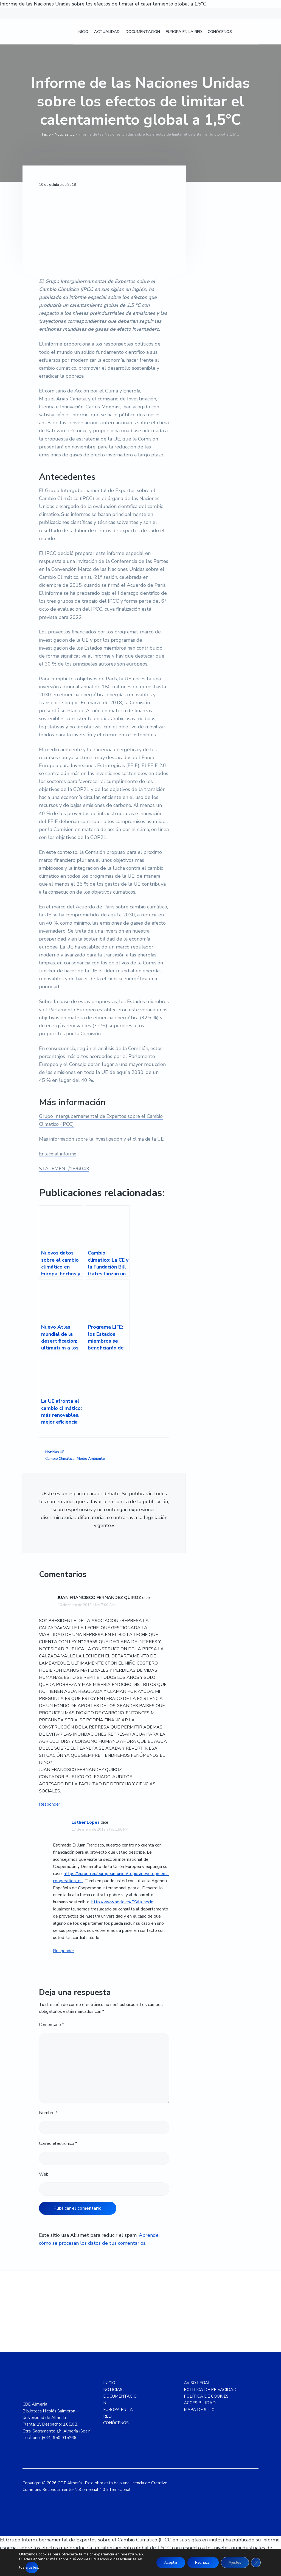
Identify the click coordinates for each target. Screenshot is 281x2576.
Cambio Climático (60, 1458)
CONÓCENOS (116, 2423)
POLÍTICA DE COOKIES (206, 2396)
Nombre (48, 2113)
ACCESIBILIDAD (200, 2403)
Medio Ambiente (91, 1458)
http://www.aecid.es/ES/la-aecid (122, 1902)
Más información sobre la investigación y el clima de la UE (103, 1139)
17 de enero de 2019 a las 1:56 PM (100, 1829)
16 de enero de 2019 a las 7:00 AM (86, 1605)
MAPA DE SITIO (199, 2409)
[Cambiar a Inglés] (253, 33)
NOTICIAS (112, 2389)
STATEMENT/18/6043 (65, 1168)
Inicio (46, 134)
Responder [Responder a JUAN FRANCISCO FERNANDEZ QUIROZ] (49, 1804)
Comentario (51, 2025)
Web (44, 2174)
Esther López (86, 1822)
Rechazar (200, 2560)
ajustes (37, 2567)
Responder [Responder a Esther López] (63, 1951)
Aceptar (166, 2560)
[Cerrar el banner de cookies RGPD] (256, 2560)
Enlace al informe (58, 1153)
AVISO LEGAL (197, 2383)
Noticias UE (65, 134)
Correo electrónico (58, 2143)
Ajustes (233, 2560)
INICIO (109, 2383)
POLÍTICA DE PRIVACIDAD (210, 2389)
